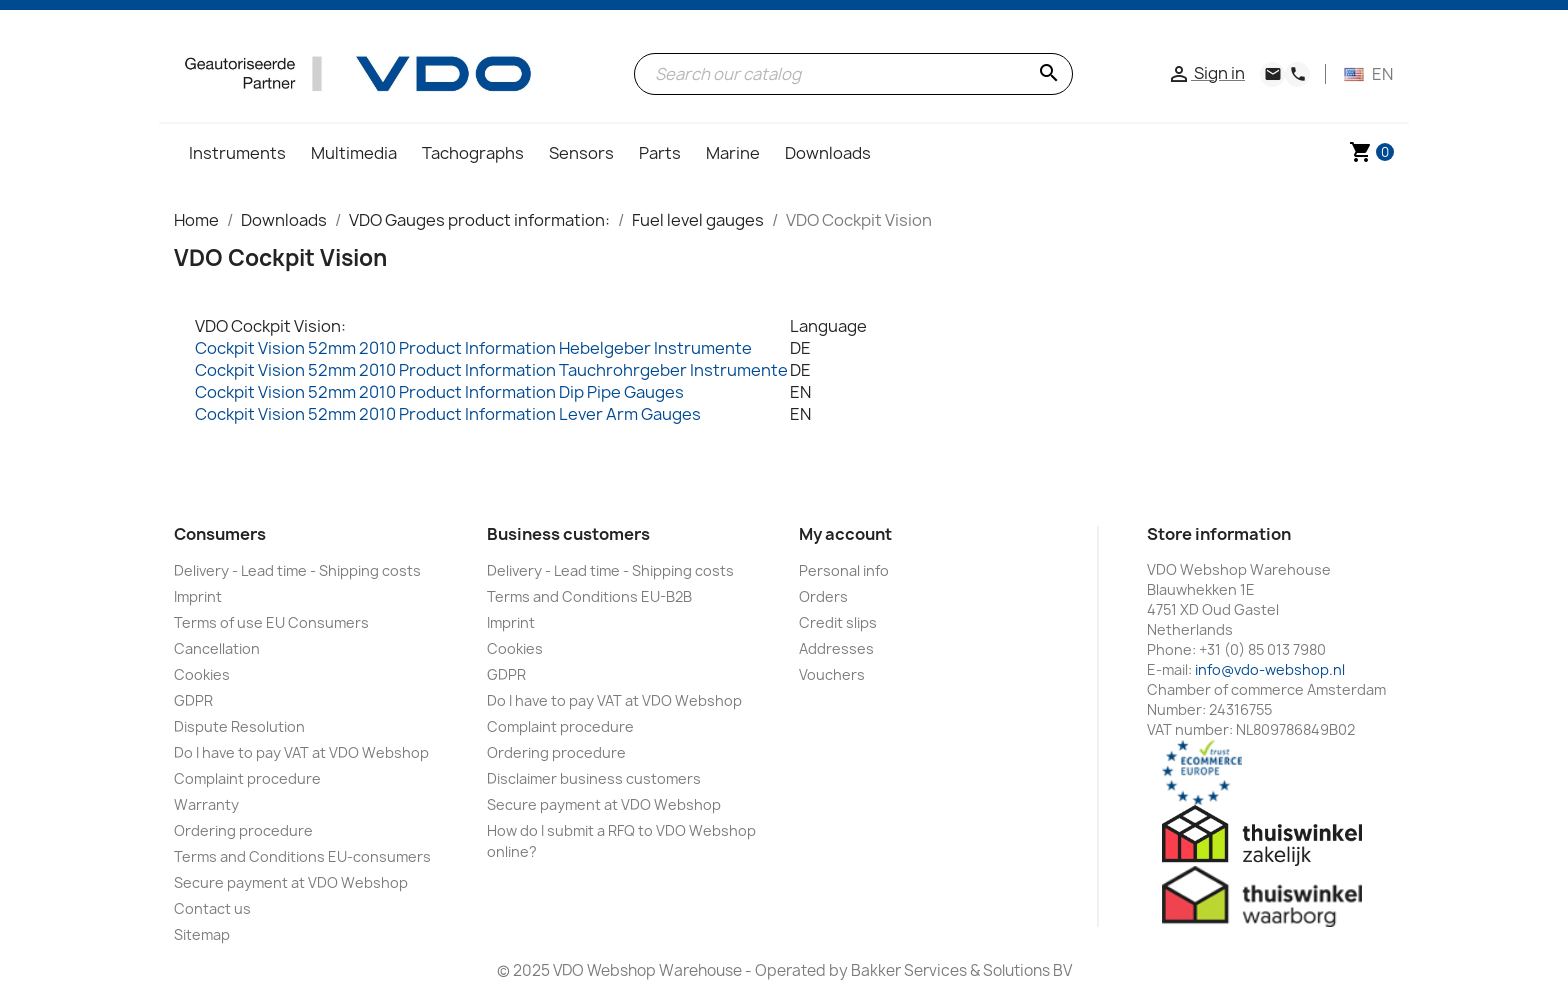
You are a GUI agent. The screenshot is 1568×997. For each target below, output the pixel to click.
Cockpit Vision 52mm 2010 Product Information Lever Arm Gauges (448, 414)
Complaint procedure (247, 778)
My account (845, 534)
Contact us (212, 908)
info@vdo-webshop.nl (1270, 669)
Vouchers (832, 674)
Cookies (202, 674)
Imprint (198, 596)
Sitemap (202, 934)
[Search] (853, 74)
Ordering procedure (243, 830)
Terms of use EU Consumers (271, 622)
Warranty (206, 804)
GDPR (193, 700)
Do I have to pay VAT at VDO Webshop (301, 752)
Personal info (844, 570)
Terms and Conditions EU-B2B (589, 596)
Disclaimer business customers (594, 778)
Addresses (836, 648)
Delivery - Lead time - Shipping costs (297, 570)
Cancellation (217, 648)
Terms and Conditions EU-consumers (302, 856)
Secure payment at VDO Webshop (291, 882)
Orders (823, 596)
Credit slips (838, 622)
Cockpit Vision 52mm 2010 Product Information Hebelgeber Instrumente (473, 348)
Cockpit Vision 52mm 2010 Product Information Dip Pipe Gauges (439, 392)
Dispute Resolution (239, 726)
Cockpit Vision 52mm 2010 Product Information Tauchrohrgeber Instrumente (491, 370)
